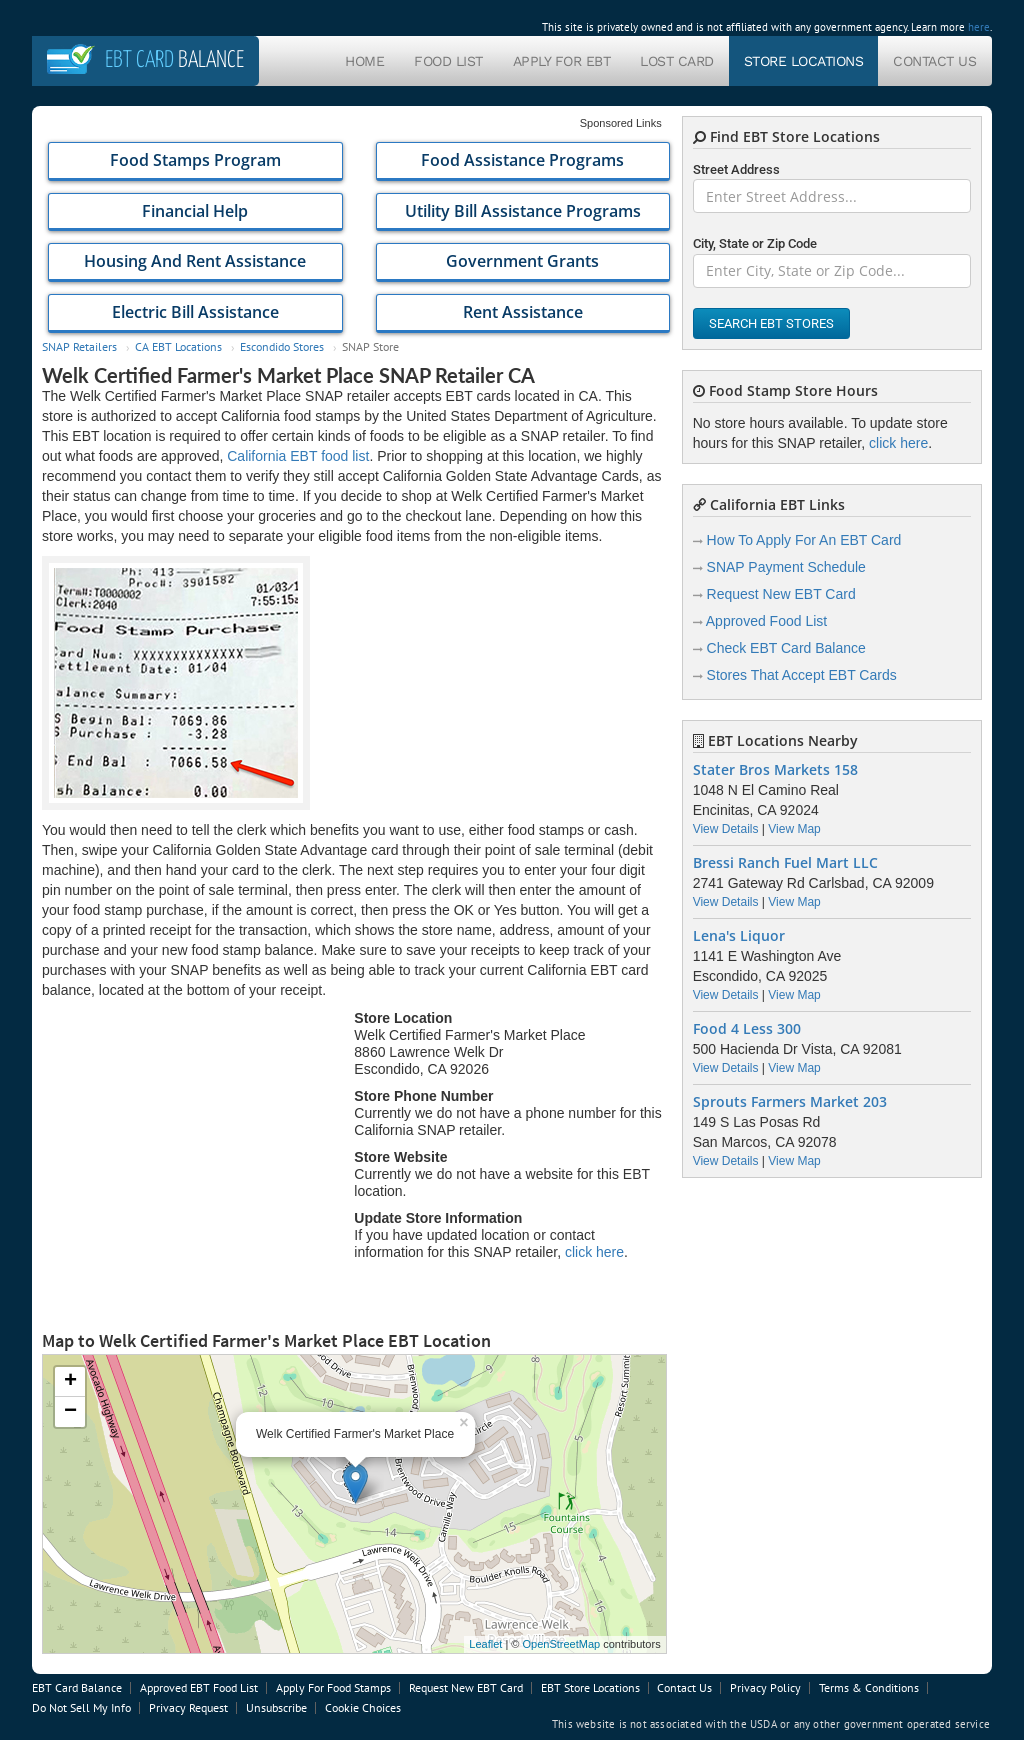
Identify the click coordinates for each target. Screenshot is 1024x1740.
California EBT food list (298, 456)
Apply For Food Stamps (333, 1687)
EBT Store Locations (590, 1687)
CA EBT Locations (178, 346)
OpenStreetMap (561, 1644)
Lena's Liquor (739, 936)
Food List (448, 61)
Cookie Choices (363, 1707)
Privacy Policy (765, 1687)
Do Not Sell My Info (81, 1707)
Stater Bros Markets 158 (775, 770)
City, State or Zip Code (755, 243)
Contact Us (934, 61)
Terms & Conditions (869, 1687)
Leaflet (485, 1644)
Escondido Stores (282, 346)
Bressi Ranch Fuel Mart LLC (785, 863)
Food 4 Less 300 (747, 1029)
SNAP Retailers (79, 346)
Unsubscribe (276, 1707)
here (979, 27)
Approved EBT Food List (199, 1687)
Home (364, 61)
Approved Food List (766, 621)
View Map (794, 829)
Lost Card (677, 61)
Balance (174, 60)
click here (594, 1252)
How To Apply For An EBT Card (804, 540)
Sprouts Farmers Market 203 (790, 1102)
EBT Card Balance (77, 1687)
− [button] (70, 1412)
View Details (726, 829)
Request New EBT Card (781, 594)
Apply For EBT (562, 61)
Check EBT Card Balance (786, 648)
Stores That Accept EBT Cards (802, 675)
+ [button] (70, 1382)
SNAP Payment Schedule (786, 567)
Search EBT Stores (771, 323)
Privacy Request (188, 1707)
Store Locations (804, 61)
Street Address (736, 169)
